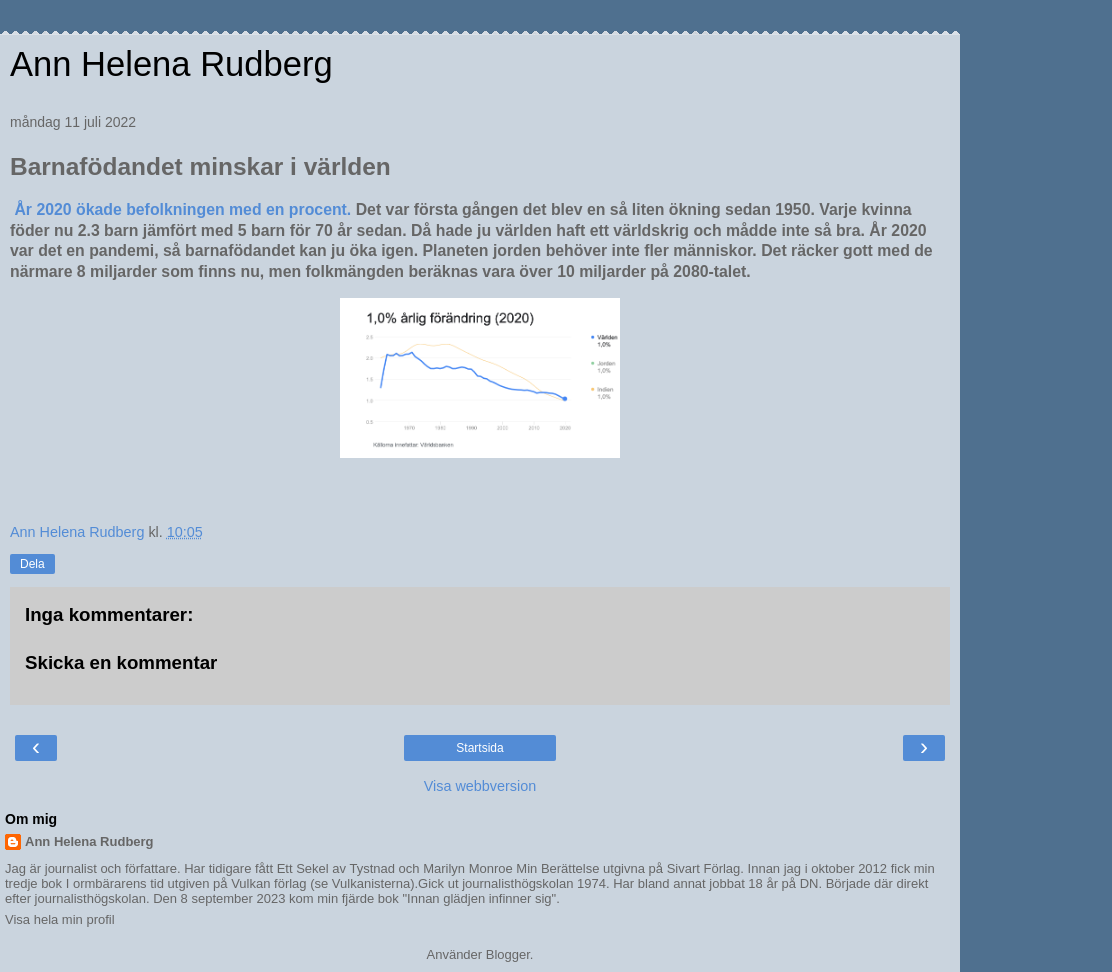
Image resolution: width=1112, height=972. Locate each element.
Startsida (479, 748)
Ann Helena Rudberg (171, 64)
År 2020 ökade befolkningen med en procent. (183, 209)
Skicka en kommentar (121, 662)
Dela (32, 564)
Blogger (508, 954)
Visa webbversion (480, 786)
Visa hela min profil (60, 919)
